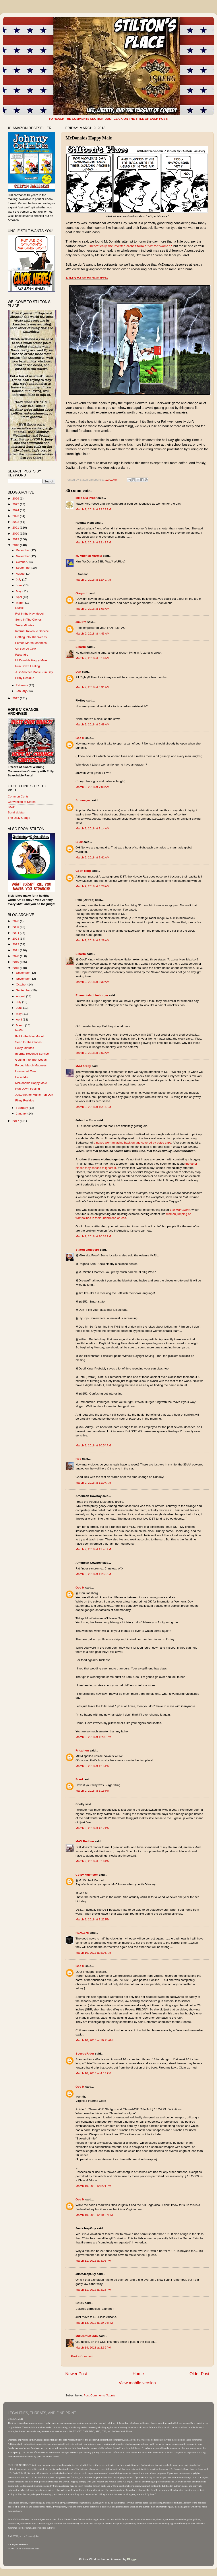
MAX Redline (85, 1841)
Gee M (80, 738)
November (23, 556)
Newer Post (76, 2373)
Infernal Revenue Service (32, 631)
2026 (16, 498)
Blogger (132, 2559)
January (21, 691)
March (20, 602)
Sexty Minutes (24, 625)
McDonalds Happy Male (31, 660)
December (23, 550)
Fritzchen (82, 1750)
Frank (80, 1779)
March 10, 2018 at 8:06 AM (93, 1952)
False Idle (21, 654)
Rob (78, 1458)
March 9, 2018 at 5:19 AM (92, 658)
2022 (16, 521)
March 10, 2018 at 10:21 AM (94, 2040)
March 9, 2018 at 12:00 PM (93, 1737)
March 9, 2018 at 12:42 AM (93, 542)
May (19, 591)
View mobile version (137, 2382)
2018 (16, 545)
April (19, 597)
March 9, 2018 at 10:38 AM (93, 1236)
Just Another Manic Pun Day (34, 672)
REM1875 (82, 1932)
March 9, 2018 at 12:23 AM (93, 509)
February (22, 685)
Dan (78, 671)
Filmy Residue (24, 678)
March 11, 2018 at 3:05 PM (93, 2260)
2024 (16, 510)
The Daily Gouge (19, 817)
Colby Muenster (87, 1874)
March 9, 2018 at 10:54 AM (93, 1445)
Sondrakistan (16, 812)
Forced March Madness (31, 642)
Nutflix (19, 607)
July (19, 579)
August (21, 573)
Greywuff (82, 593)
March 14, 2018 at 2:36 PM (93, 2347)
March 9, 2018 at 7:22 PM (92, 1919)
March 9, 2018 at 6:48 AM (92, 724)
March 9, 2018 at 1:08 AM (92, 608)
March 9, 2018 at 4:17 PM (92, 1828)
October (21, 562)
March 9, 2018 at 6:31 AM (92, 687)
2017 (16, 698)
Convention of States (21, 801)
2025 (16, 504)
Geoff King (83, 870)
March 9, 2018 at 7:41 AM (92, 857)
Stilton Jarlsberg (87, 1249)
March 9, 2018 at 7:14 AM (92, 828)
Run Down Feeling (27, 666)
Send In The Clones (28, 619)
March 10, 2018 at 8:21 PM (93, 2186)
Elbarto (81, 646)
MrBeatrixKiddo (87, 2336)
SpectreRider (85, 2053)
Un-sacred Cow (25, 648)
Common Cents (18, 796)
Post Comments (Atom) (99, 2395)
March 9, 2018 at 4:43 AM (92, 633)
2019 (16, 539)
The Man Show (180, 1209)
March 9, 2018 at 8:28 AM (92, 886)
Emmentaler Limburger (92, 995)
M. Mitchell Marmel (89, 555)
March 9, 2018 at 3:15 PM (92, 1790)
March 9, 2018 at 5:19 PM (92, 1861)
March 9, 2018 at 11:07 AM (93, 1482)
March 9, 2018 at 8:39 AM (92, 981)
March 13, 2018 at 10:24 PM (94, 2322)
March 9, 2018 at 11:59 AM (93, 1574)
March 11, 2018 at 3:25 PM (93, 2289)
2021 (16, 527)
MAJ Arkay (83, 1066)
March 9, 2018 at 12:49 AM (93, 579)
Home (138, 2373)
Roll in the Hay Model (29, 613)
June (19, 585)
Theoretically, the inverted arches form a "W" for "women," (130, 246)
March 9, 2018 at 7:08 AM (92, 787)
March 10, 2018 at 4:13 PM (93, 2073)
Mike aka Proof (86, 498)
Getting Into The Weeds (31, 637)
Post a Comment (82, 2356)
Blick (79, 842)
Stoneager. (83, 800)
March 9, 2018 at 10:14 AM (93, 1107)
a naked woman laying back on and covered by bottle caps (132, 1142)
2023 (16, 516)
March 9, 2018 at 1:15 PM (92, 1766)
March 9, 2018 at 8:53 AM (92, 1052)
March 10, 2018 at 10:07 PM (94, 2215)
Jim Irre (81, 622)
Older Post (199, 2373)
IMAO (12, 807)
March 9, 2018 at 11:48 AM (93, 1549)
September (23, 567)
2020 (16, 533)
